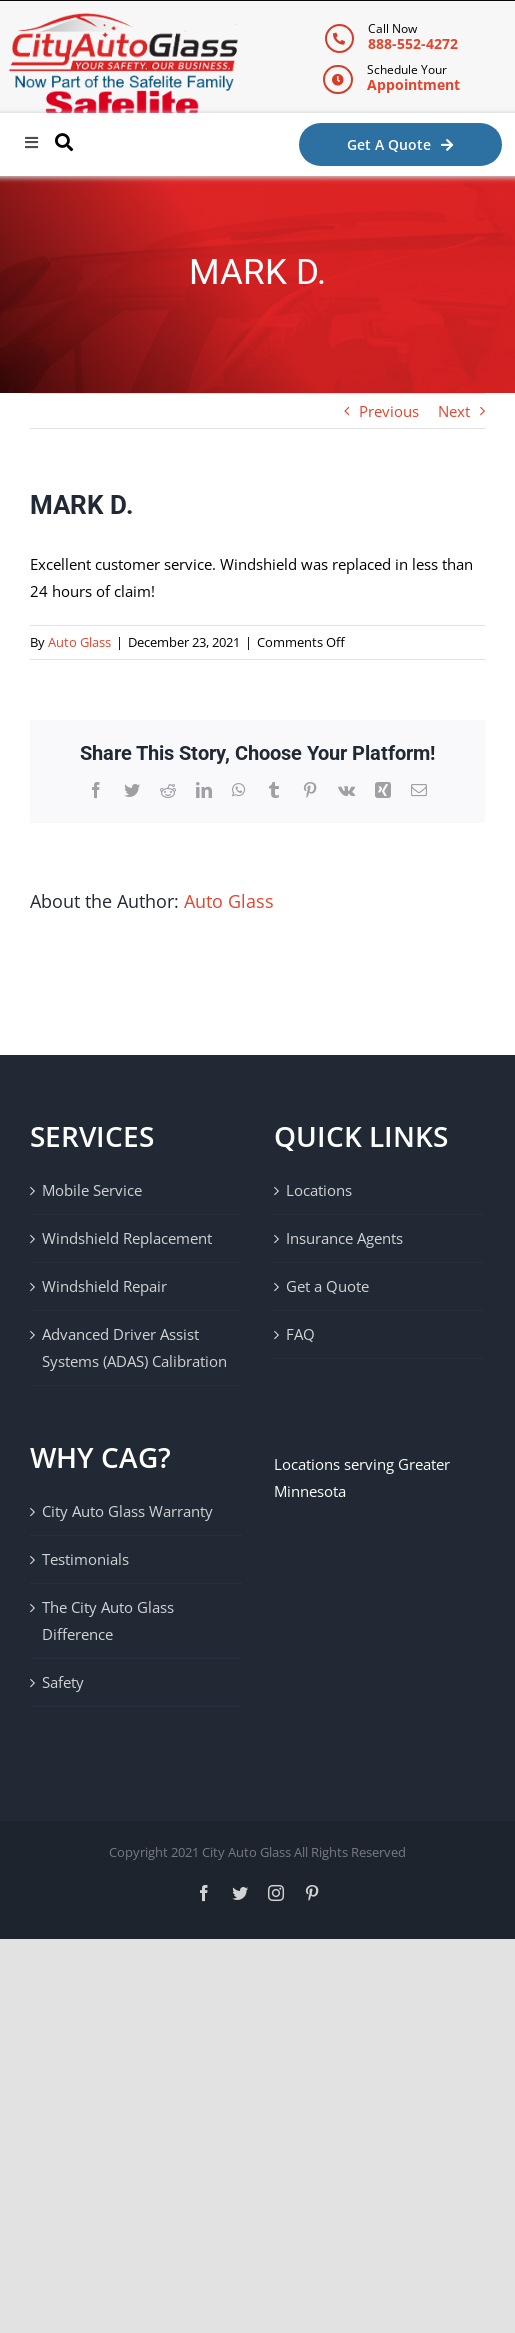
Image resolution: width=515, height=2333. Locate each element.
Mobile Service (92, 1190)
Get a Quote (327, 1286)
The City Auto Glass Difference (108, 1620)
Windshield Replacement (127, 1238)
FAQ (300, 1334)
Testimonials (85, 1559)
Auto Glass (79, 642)
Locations (319, 1190)
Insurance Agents (344, 1238)
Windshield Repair (104, 1286)
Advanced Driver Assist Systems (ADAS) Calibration (134, 1347)
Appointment (413, 84)
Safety (63, 1682)
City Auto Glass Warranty (127, 1511)
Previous (389, 411)
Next (454, 411)
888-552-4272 (413, 43)
